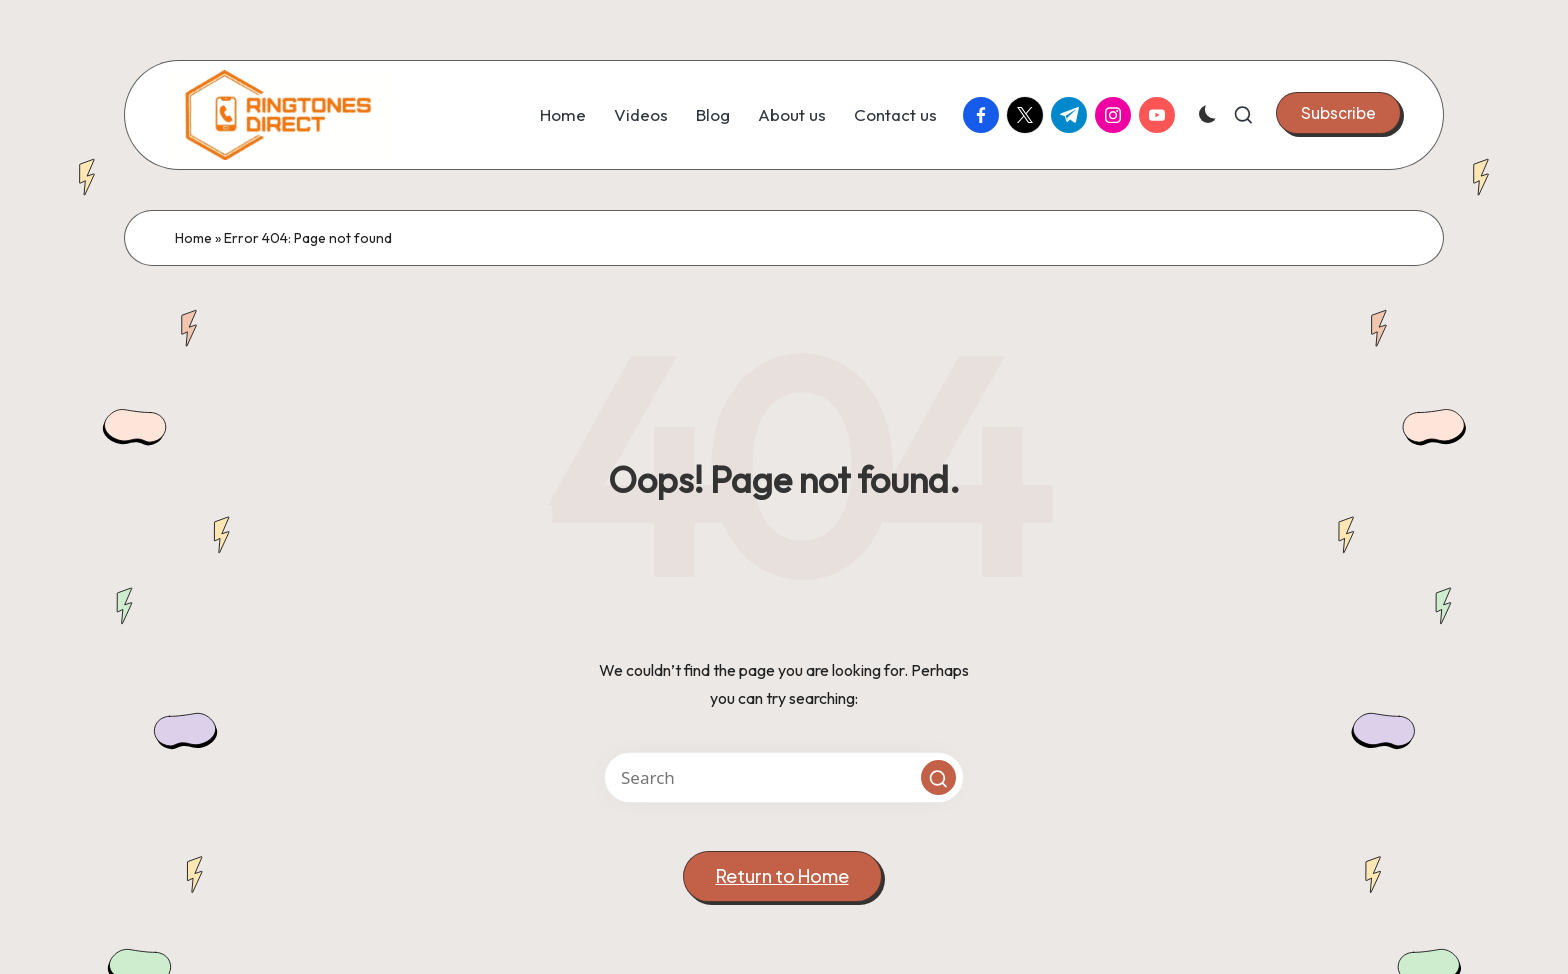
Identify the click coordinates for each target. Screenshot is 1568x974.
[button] (1338, 113)
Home (193, 238)
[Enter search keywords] (784, 777)
